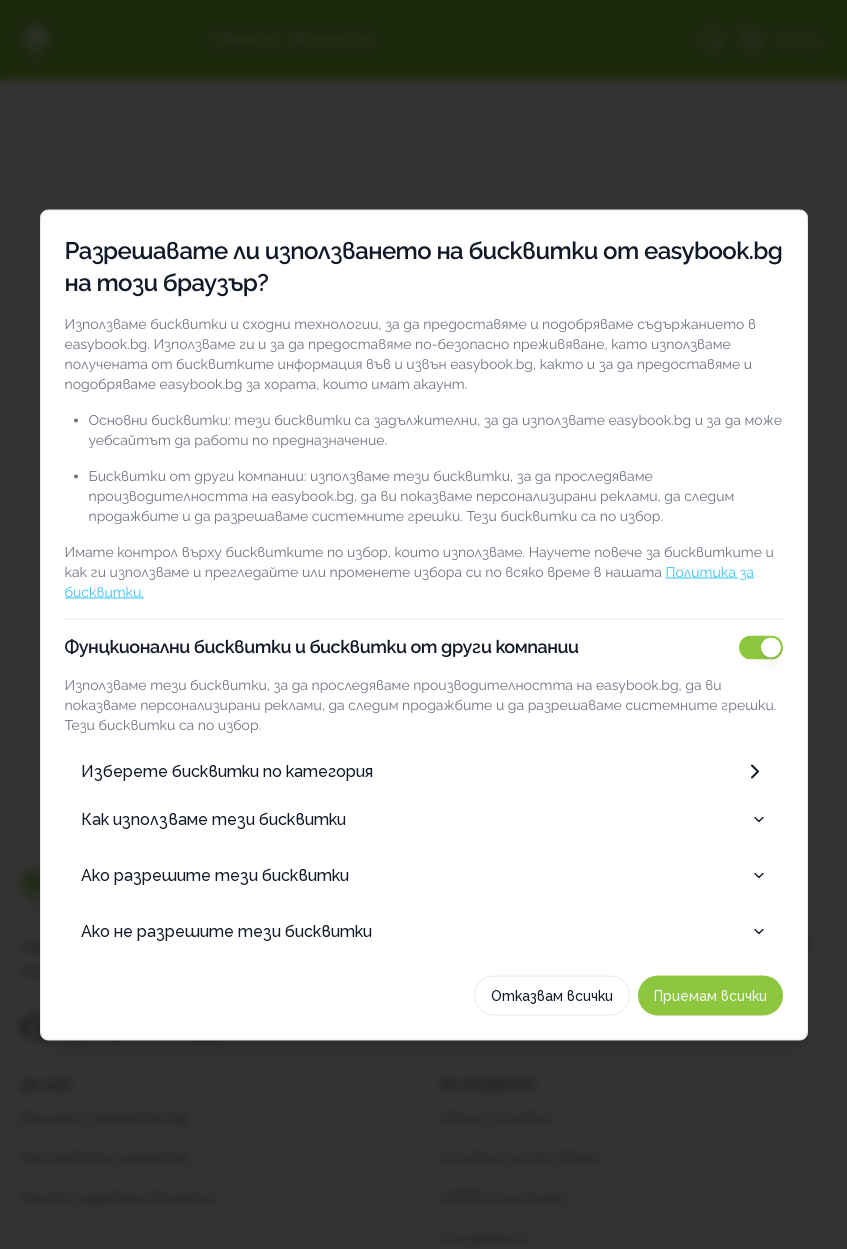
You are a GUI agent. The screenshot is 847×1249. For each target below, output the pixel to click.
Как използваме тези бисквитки (424, 818)
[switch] (761, 647)
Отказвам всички (552, 995)
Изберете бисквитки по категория (424, 771)
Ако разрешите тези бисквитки (424, 874)
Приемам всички (710, 995)
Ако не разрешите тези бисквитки (424, 930)
